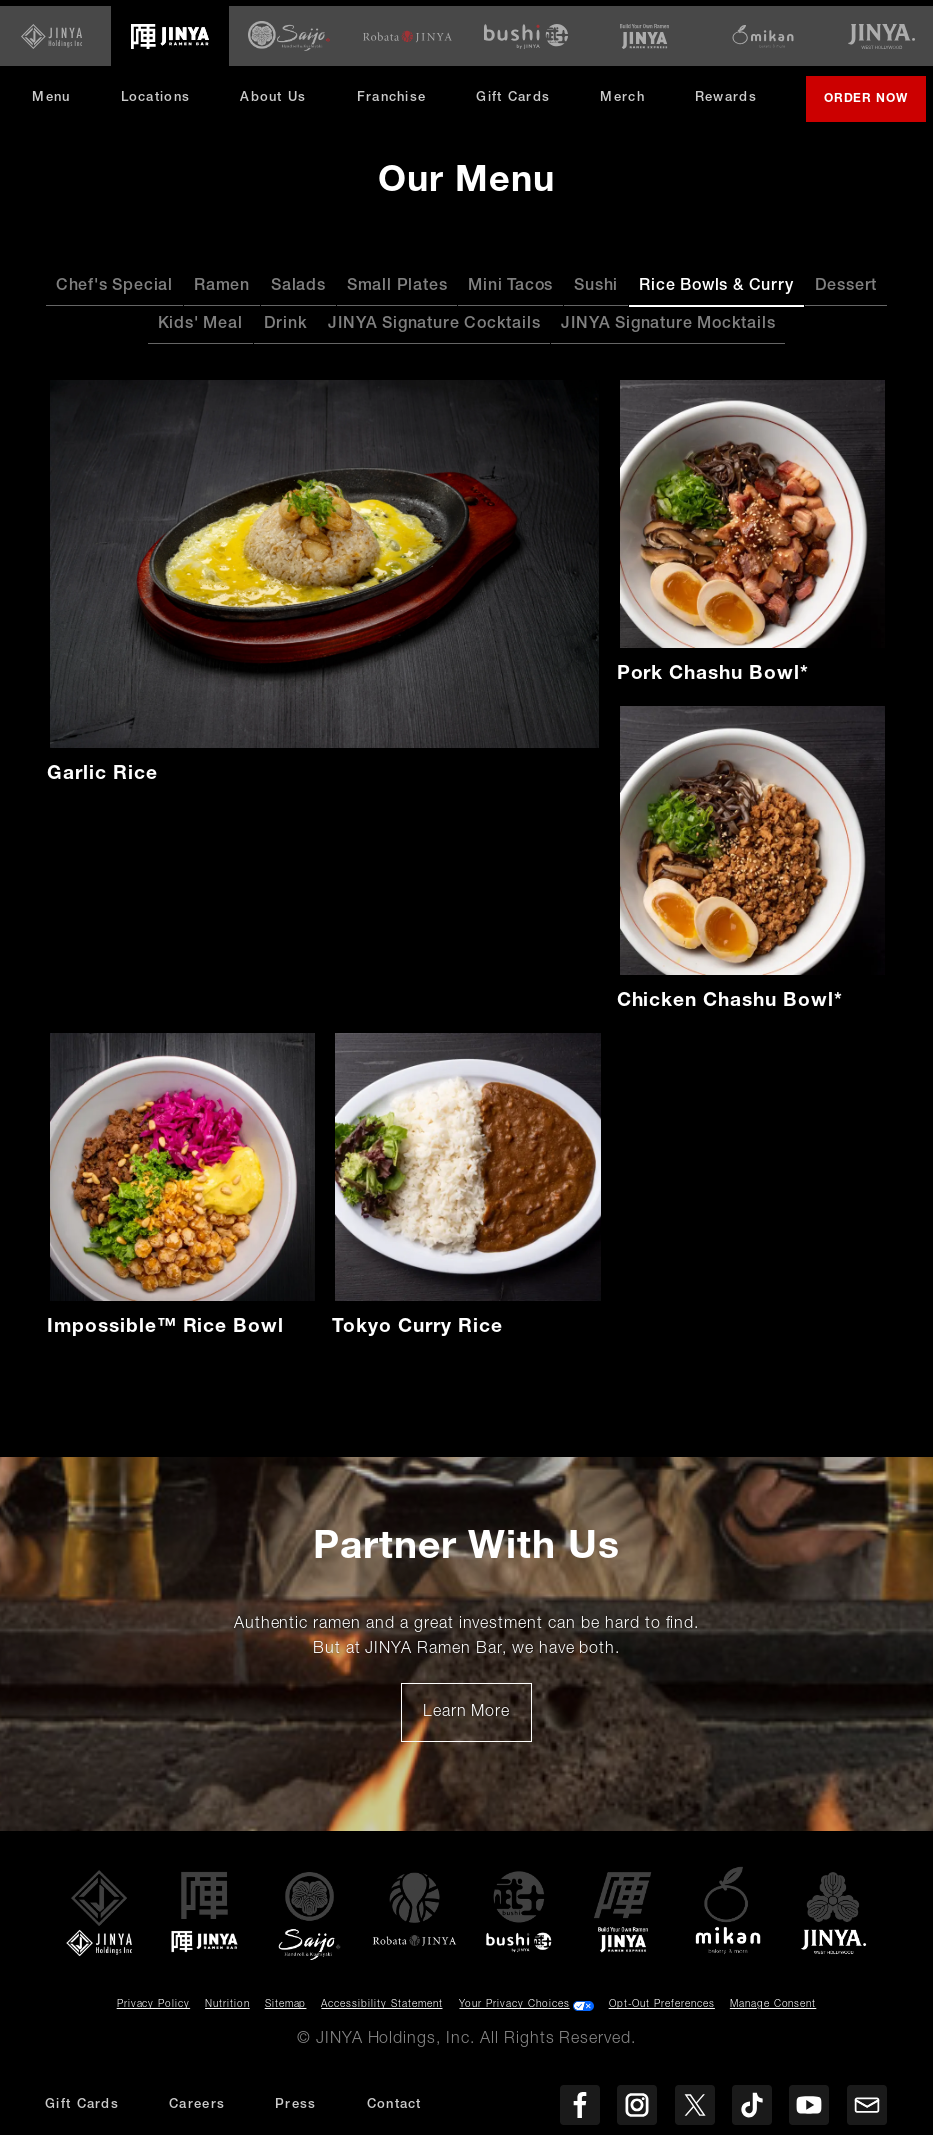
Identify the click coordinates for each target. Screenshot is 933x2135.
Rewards (734, 76)
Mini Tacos (510, 294)
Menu (59, 76)
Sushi (596, 294)
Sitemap (286, 2012)
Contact (394, 2105)
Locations (163, 76)
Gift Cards (521, 76)
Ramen (222, 294)
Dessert (846, 294)
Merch (638, 83)
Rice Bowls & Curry (716, 294)
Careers (197, 2105)
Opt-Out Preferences (662, 2012)
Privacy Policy (153, 2012)
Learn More (477, 1727)
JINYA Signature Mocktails (668, 332)
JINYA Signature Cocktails (434, 332)
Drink (286, 332)
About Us (281, 76)
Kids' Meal (200, 332)
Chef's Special (114, 294)
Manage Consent (773, 2012)
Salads (298, 294)
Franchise (399, 76)
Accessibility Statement (381, 2012)
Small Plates (397, 294)
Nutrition (227, 2012)
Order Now (480, 114)
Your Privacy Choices (514, 2012)
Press (296, 2105)
